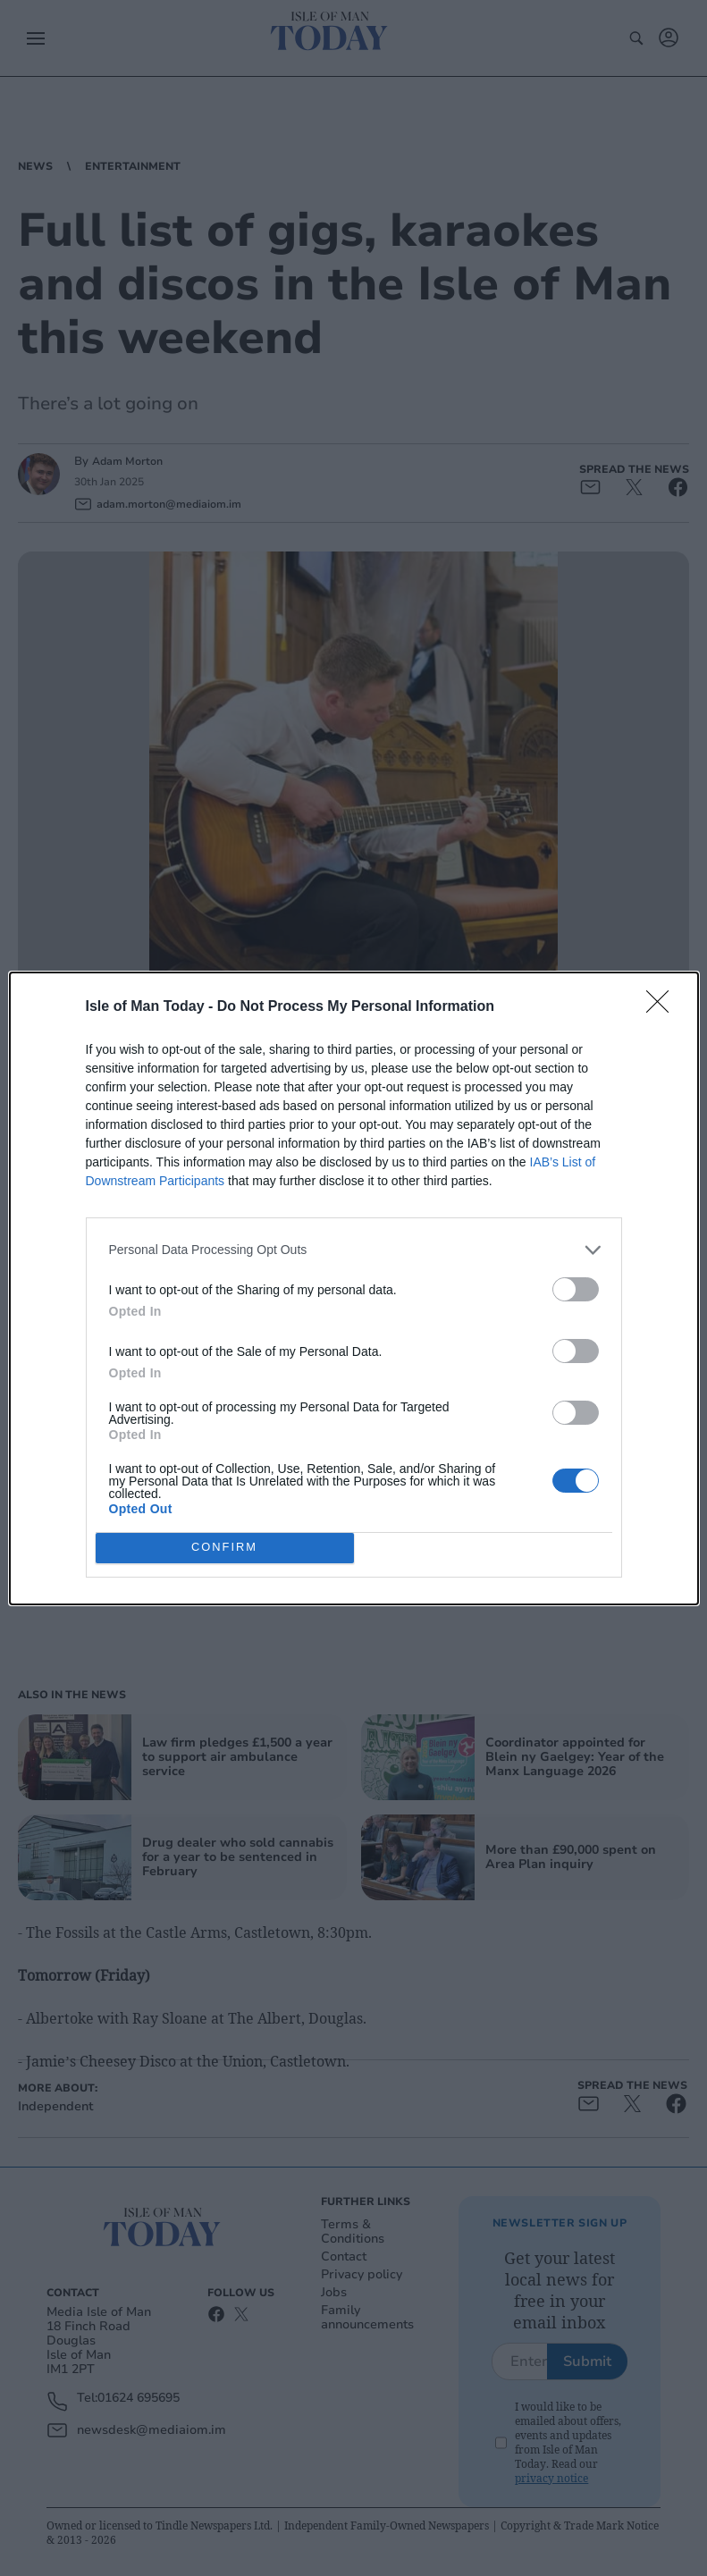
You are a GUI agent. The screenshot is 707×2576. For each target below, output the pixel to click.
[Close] (663, 1007)
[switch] (575, 1289)
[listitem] (354, 1250)
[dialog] (354, 1288)
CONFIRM (224, 1547)
